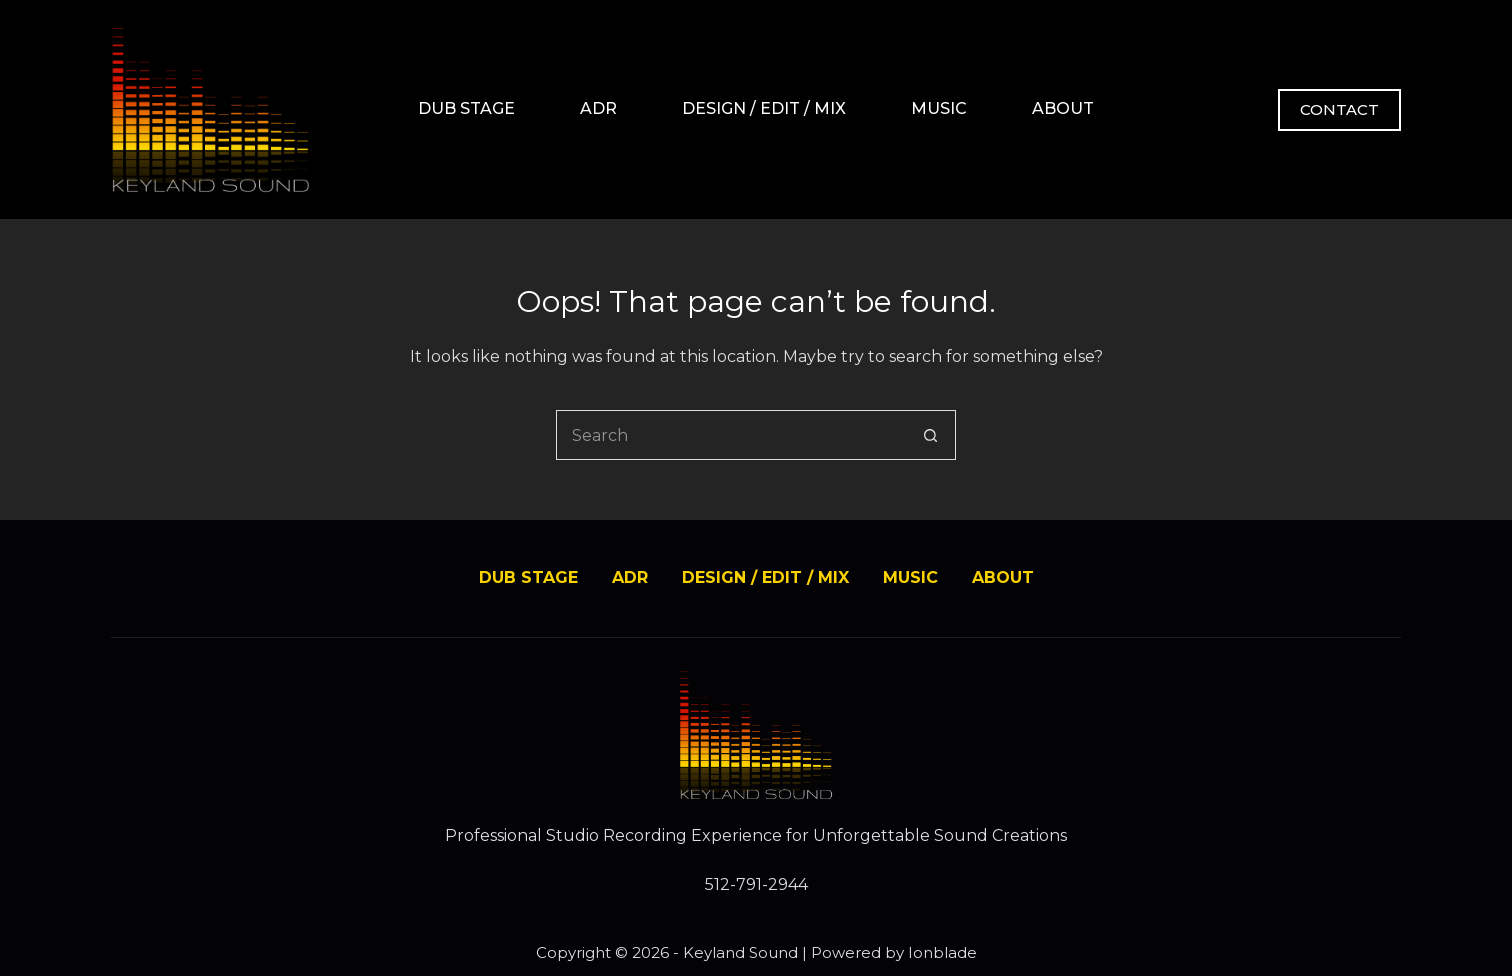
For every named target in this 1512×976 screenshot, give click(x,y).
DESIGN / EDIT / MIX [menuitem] (764, 108)
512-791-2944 (756, 884)
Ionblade (942, 952)
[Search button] (931, 435)
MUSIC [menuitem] (939, 108)
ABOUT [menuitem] (1063, 108)
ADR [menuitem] (598, 108)
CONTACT (1339, 109)
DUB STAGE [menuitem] (466, 108)
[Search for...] (731, 435)
